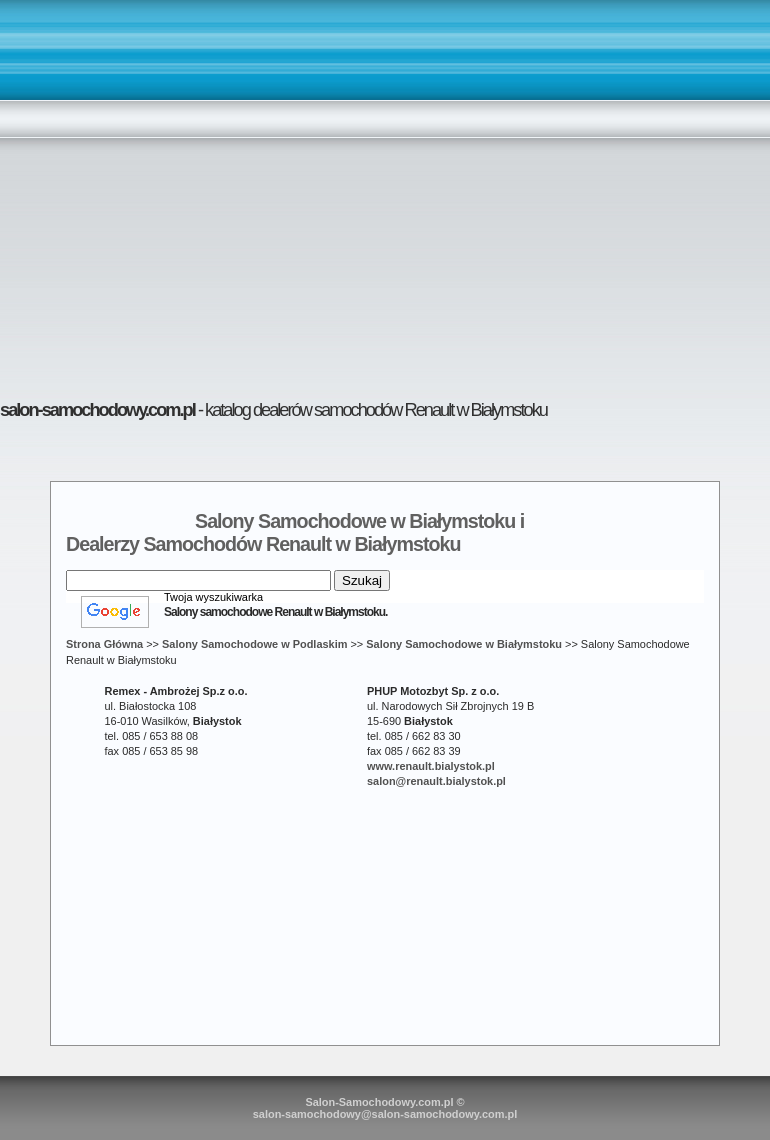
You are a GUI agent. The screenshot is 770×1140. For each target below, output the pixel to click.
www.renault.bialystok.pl (431, 766)
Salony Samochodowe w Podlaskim (254, 644)
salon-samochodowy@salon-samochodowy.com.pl (385, 1114)
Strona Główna (104, 644)
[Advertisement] (187, 191)
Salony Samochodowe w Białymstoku (464, 644)
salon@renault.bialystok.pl (436, 781)
